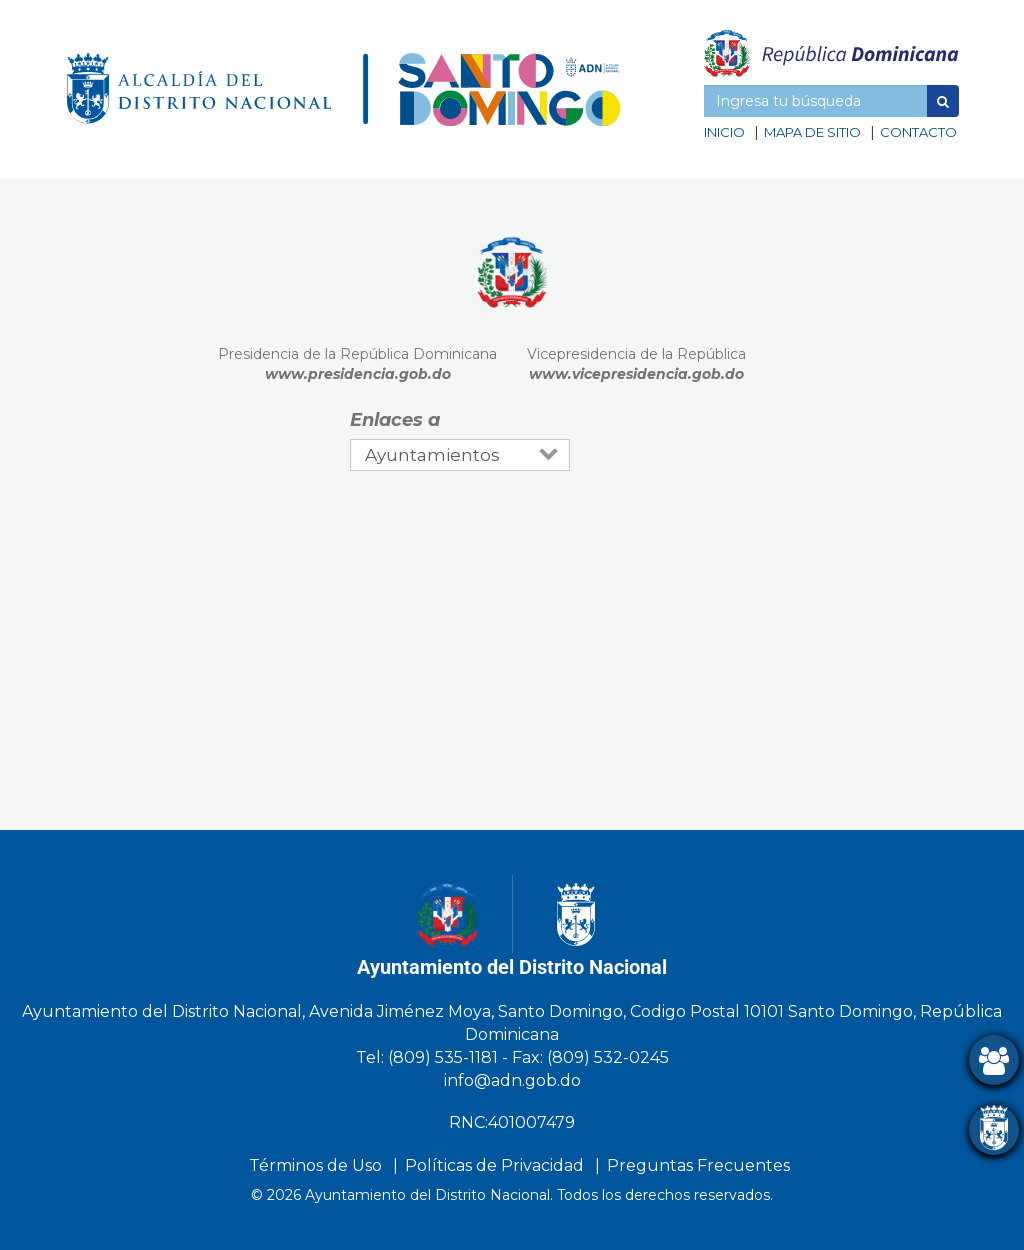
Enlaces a (395, 420)
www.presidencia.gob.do (358, 374)
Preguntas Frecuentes (698, 1165)
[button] (943, 101)
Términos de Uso (315, 1165)
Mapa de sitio (812, 132)
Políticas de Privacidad (494, 1165)
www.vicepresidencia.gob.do (636, 374)
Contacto (918, 132)
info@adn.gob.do (512, 1080)
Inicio (724, 132)
